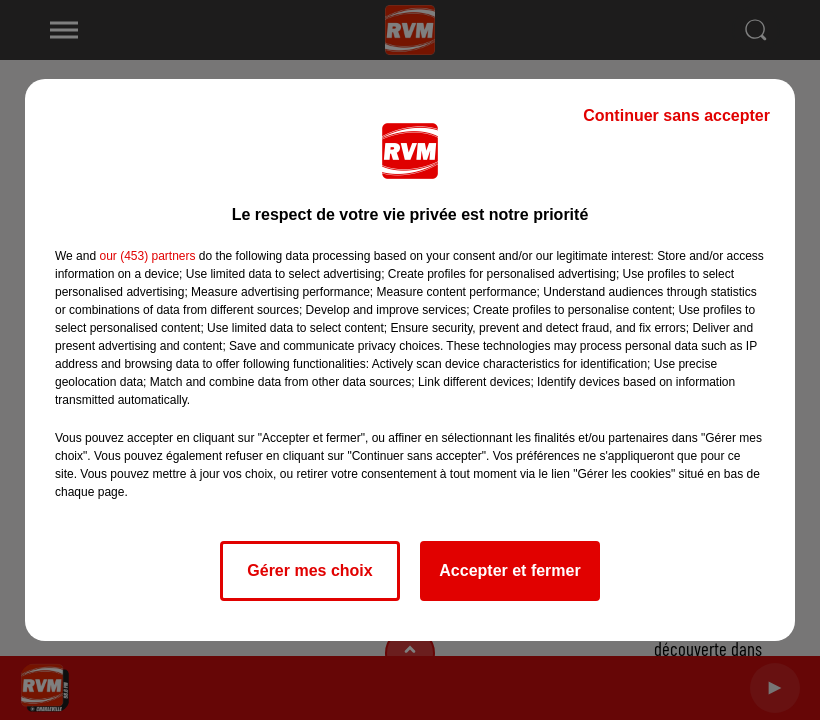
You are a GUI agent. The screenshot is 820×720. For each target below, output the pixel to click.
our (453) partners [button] (147, 256)
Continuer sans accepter (676, 115)
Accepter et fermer (509, 570)
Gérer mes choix (309, 570)
